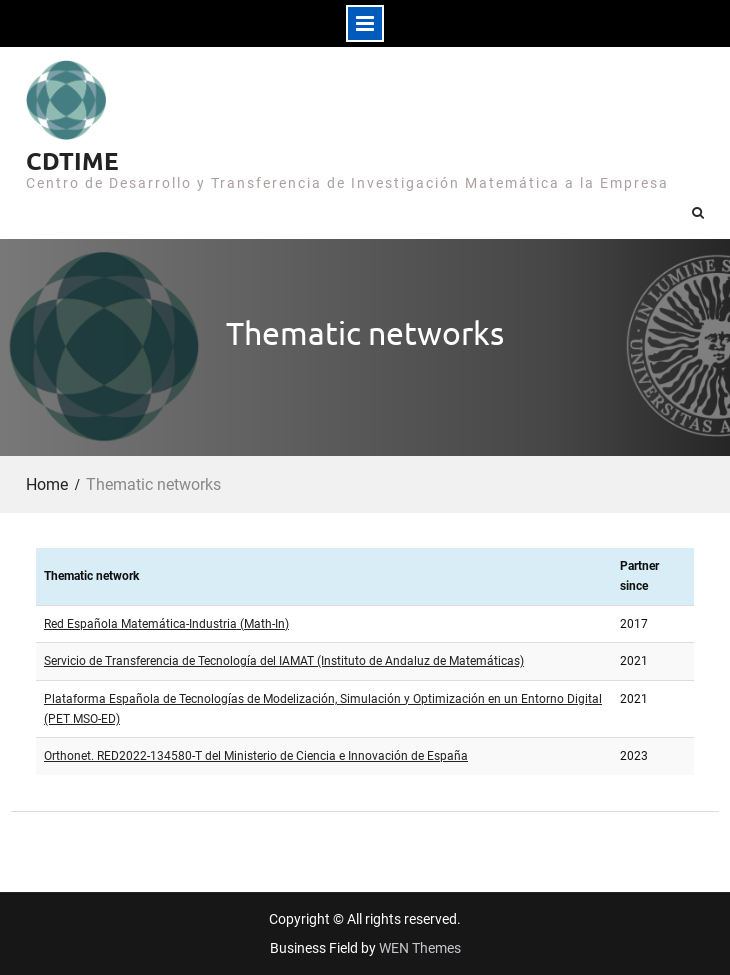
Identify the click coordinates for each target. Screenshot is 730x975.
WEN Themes (420, 948)
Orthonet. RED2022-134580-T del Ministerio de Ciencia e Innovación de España (256, 756)
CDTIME (72, 160)
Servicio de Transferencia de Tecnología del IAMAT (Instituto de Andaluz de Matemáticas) (284, 661)
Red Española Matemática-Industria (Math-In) (166, 624)
